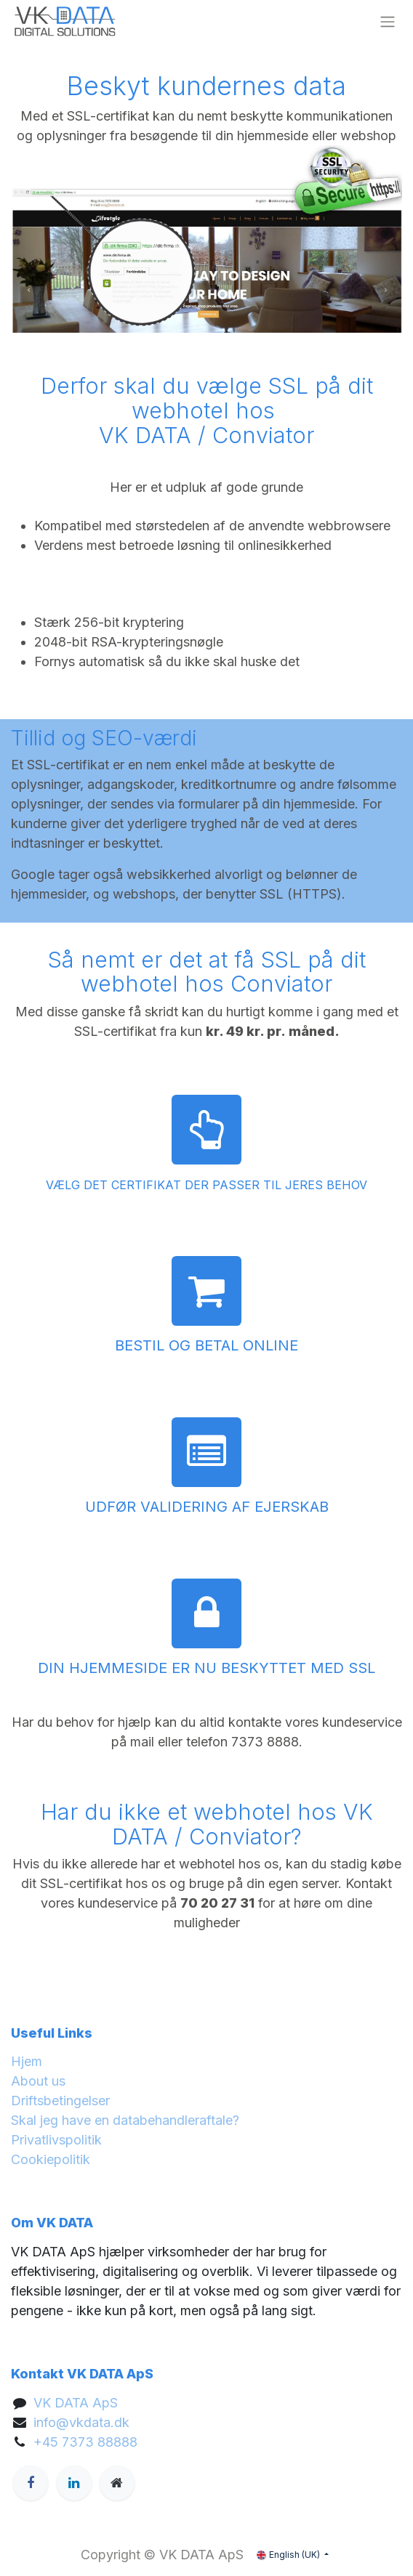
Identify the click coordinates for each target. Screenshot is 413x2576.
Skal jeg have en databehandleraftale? (125, 2120)
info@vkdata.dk (81, 2422)
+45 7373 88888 (85, 2442)
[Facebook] (30, 2483)
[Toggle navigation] (387, 22)
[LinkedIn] (74, 2483)
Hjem (26, 2061)
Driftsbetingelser (60, 2100)
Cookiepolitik (50, 2159)
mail (142, 1741)
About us (38, 2081)
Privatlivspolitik (56, 2139)
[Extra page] (117, 2483)
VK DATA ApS (75, 2402)
